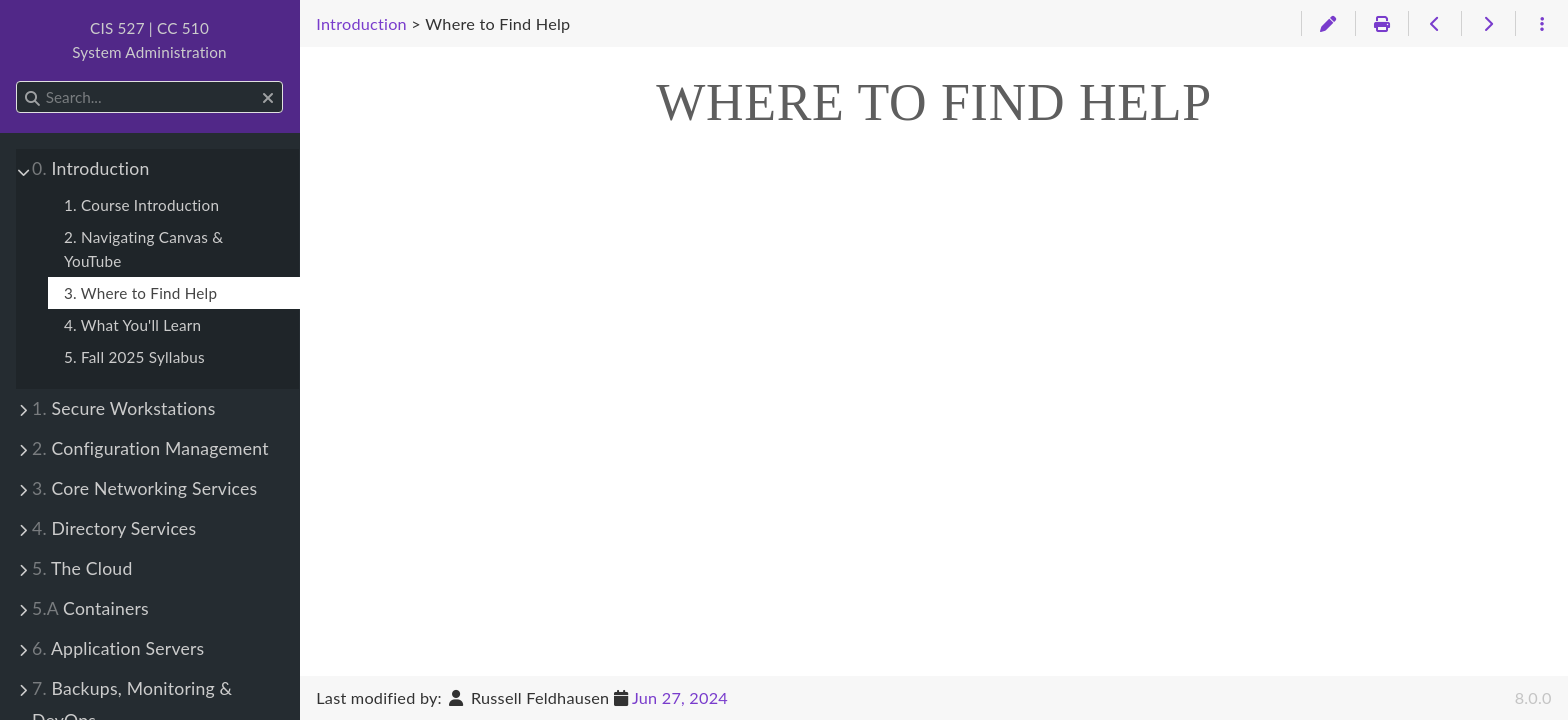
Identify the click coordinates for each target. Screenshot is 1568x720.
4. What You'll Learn (132, 325)
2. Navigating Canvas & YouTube (143, 249)
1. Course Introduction (141, 205)
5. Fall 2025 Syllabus (134, 357)
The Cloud (82, 568)
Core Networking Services (144, 488)
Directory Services (114, 528)
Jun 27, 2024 (680, 697)
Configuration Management (150, 448)
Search (17, 81)
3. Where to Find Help (140, 293)
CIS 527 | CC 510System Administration (149, 40)
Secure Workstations (124, 408)
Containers (90, 608)
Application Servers (118, 648)
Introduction (90, 168)
